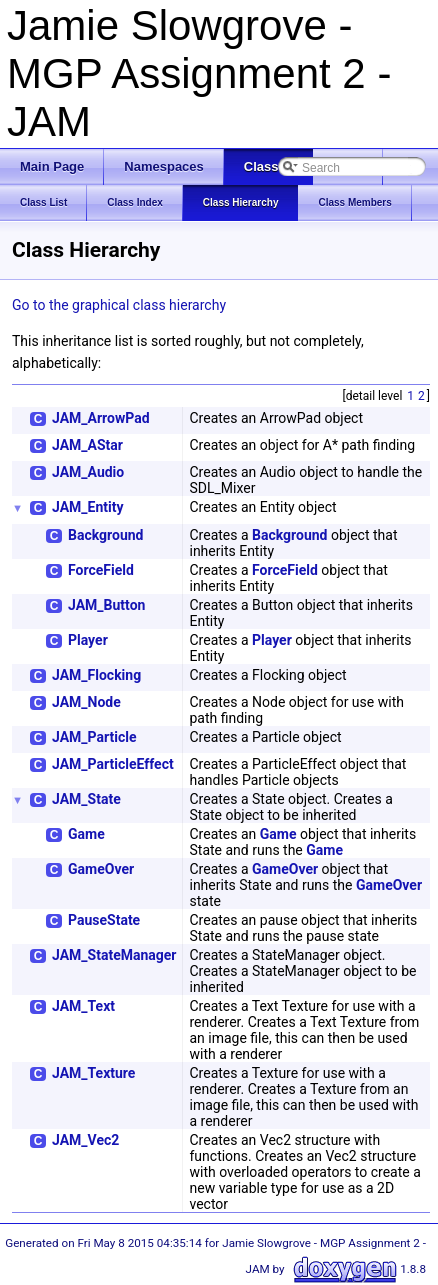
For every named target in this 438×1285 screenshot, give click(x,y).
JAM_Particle (94, 737)
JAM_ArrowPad (101, 418)
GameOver (101, 869)
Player (88, 640)
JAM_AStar (87, 445)
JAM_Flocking (96, 675)
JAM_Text (83, 1006)
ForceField (101, 570)
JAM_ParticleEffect (113, 764)
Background (105, 535)
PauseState (104, 920)
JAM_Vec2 (85, 1140)
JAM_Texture (93, 1073)
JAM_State (86, 799)
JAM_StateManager (114, 955)
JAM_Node (86, 702)
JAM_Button (106, 605)
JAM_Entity (88, 507)
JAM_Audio (88, 472)
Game (86, 834)
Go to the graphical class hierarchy (119, 305)
